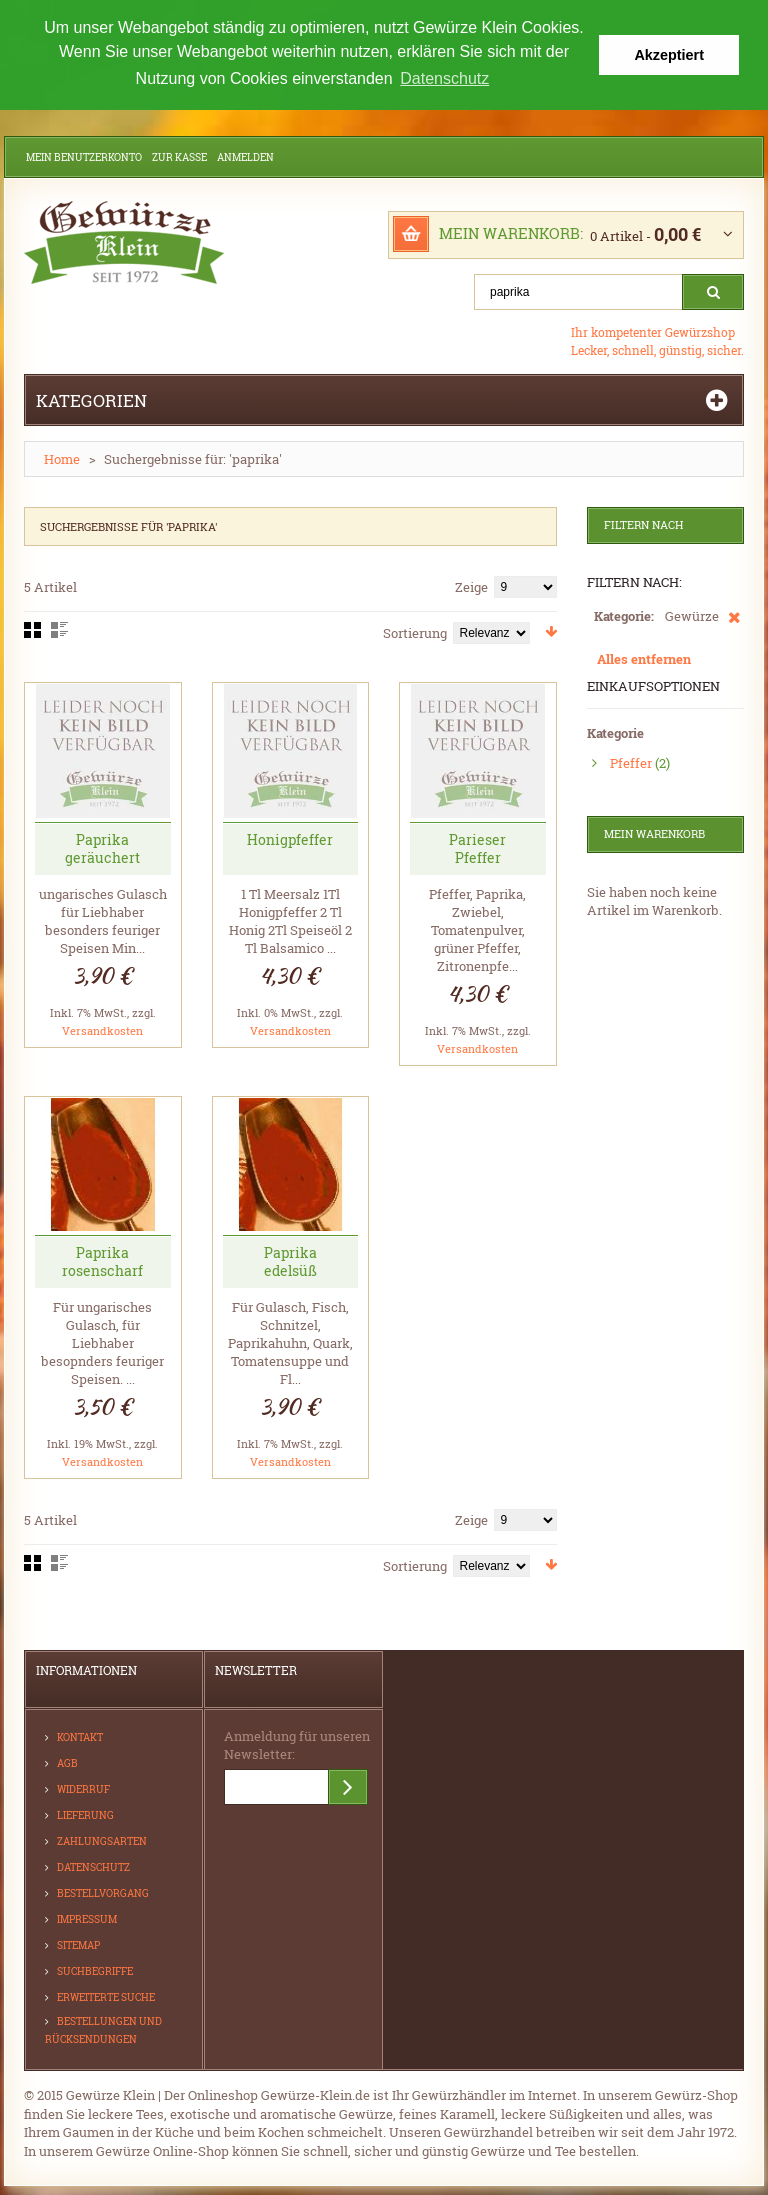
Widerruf (83, 1787)
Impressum (87, 1917)
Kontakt (80, 1735)
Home (62, 457)
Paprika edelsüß (290, 1259)
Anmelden (245, 155)
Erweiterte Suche (106, 1995)
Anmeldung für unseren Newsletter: (297, 1743)
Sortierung (415, 631)
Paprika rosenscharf (102, 1259)
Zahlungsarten (102, 1839)
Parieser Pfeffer (477, 846)
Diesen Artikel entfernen (734, 625)
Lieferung (85, 1813)
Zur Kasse (179, 155)
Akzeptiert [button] (669, 55)
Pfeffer (631, 761)
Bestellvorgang (103, 1891)
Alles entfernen (644, 657)
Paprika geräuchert (102, 846)
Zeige (471, 585)
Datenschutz (93, 1865)
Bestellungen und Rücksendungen (103, 2028)
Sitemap (78, 1943)
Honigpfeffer (290, 837)
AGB (67, 1761)
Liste (59, 628)
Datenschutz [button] (444, 78)
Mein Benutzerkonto (84, 155)
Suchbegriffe (95, 1969)
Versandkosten (102, 1028)
